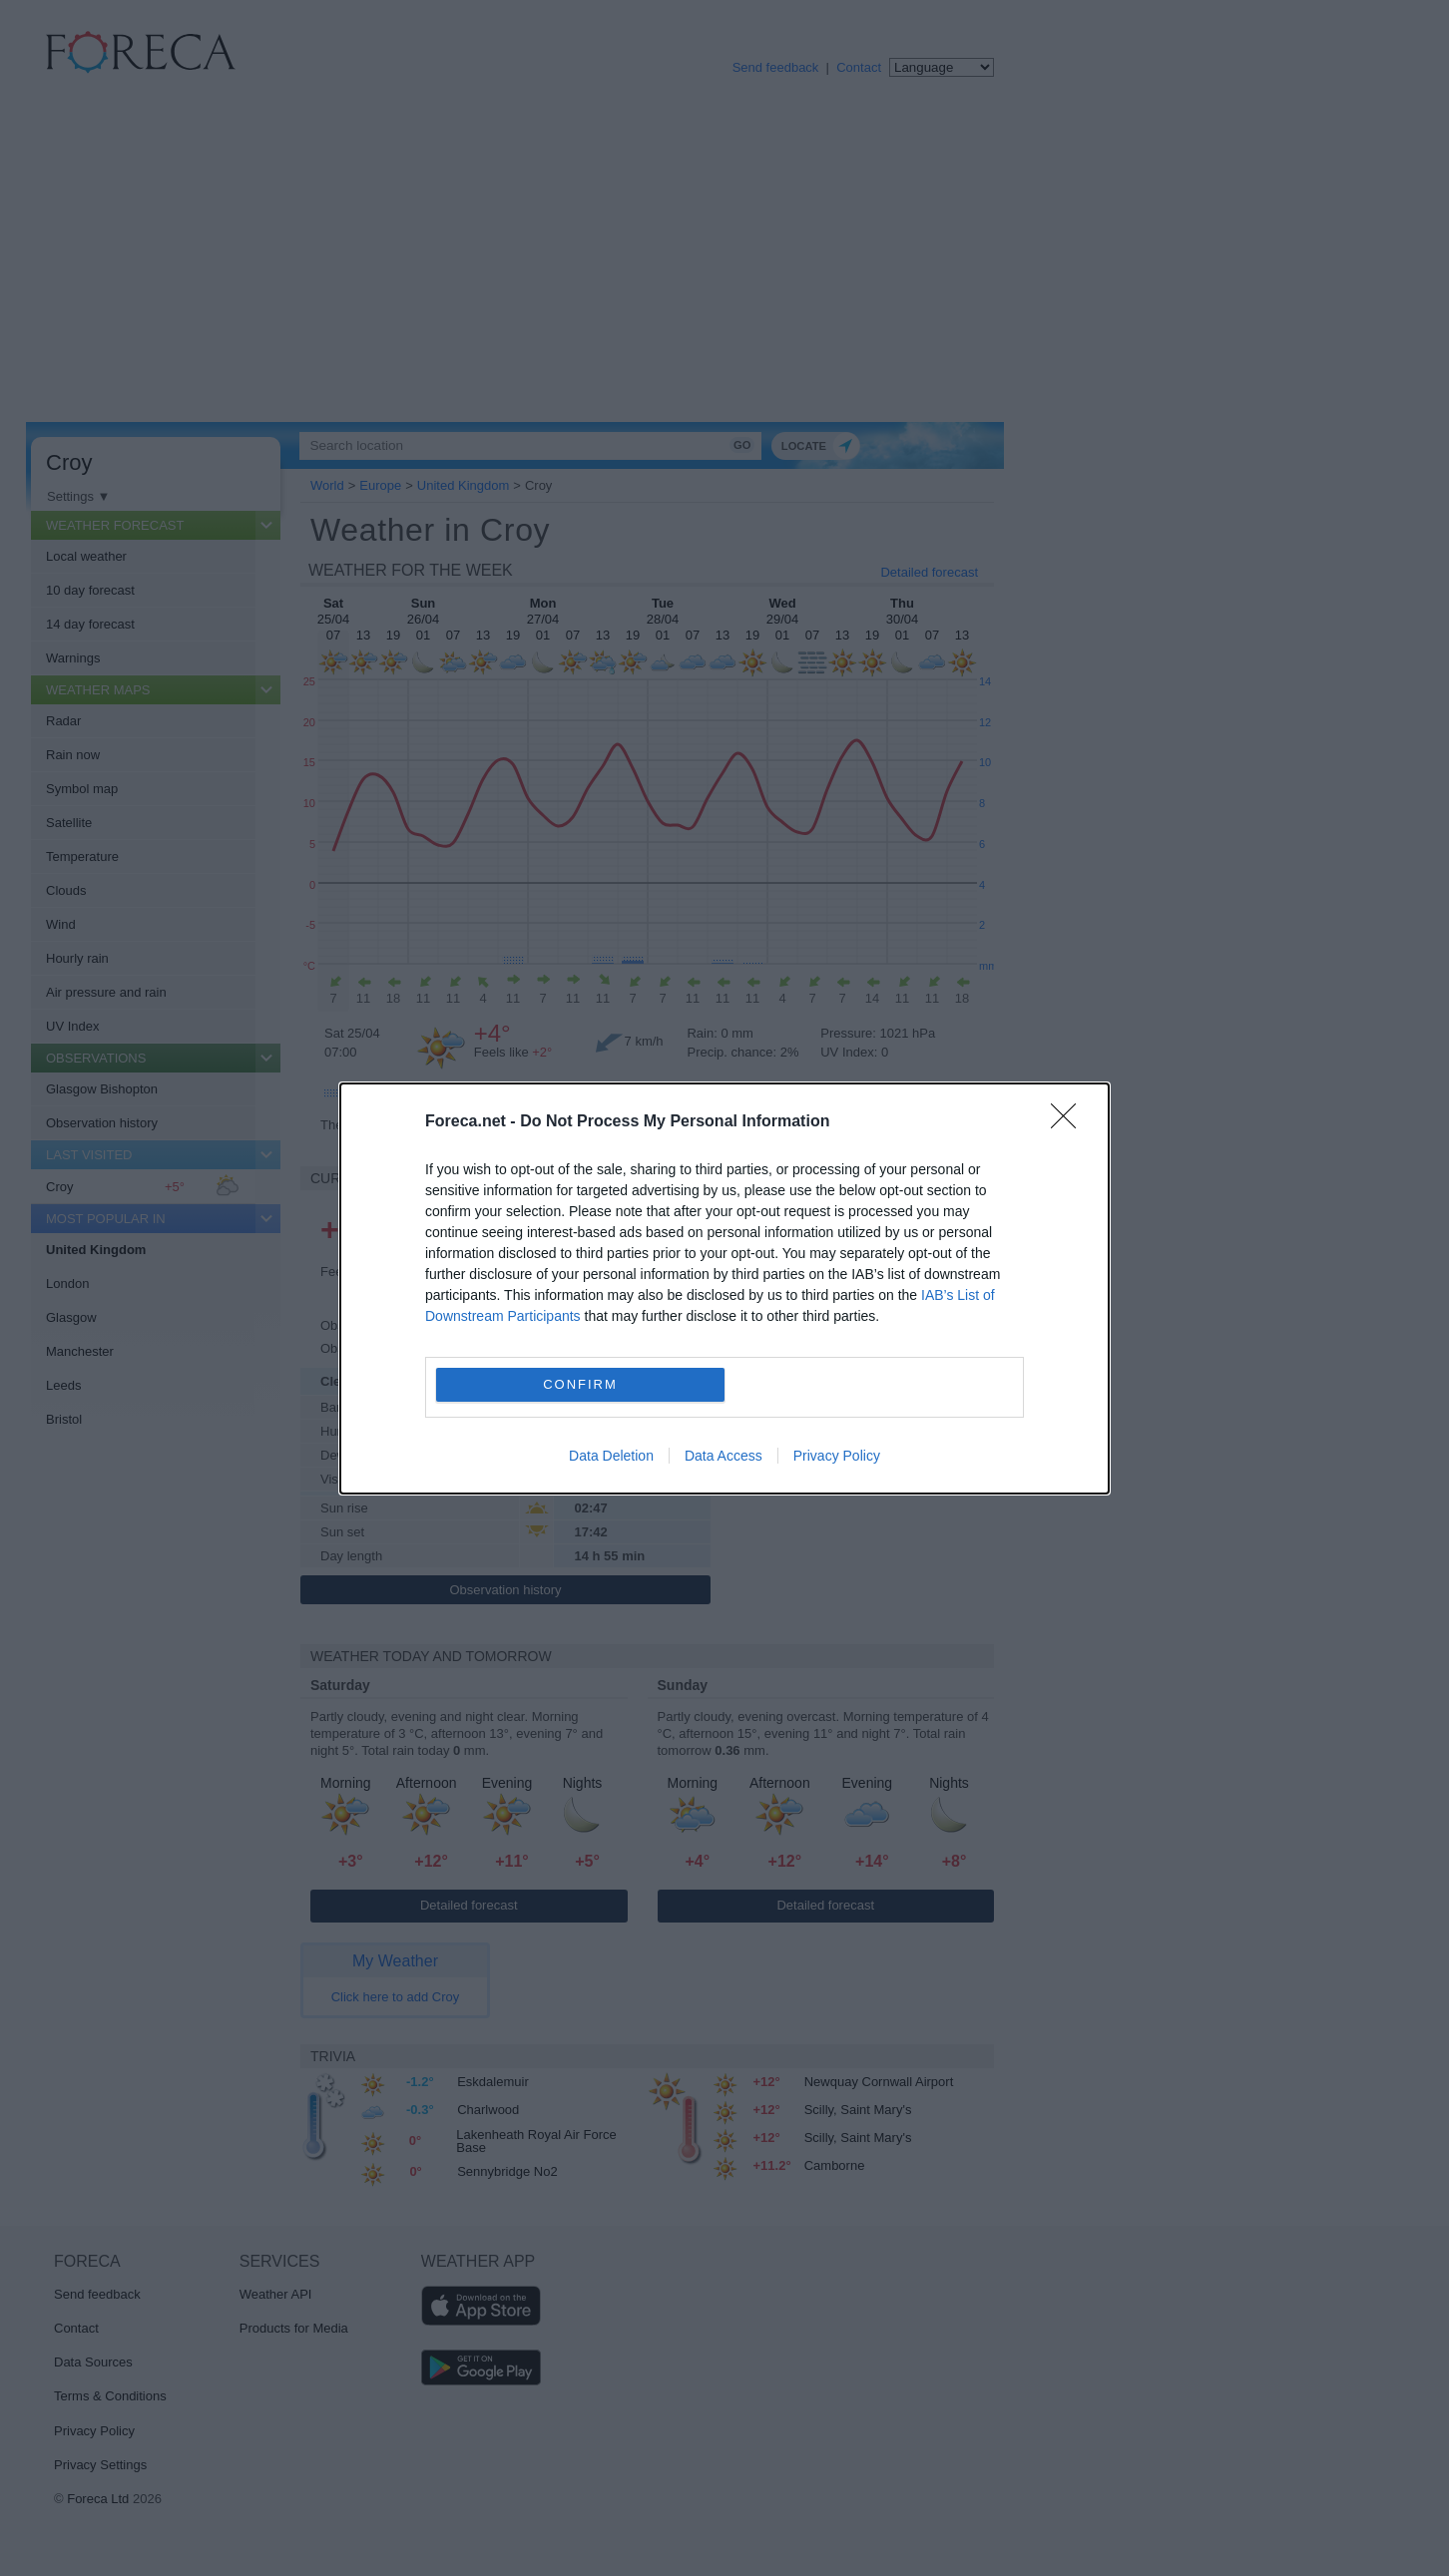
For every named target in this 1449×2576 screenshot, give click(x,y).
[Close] (1070, 1122)
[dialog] (724, 1288)
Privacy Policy (836, 1456)
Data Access (723, 1456)
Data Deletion (611, 1456)
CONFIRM (580, 1384)
